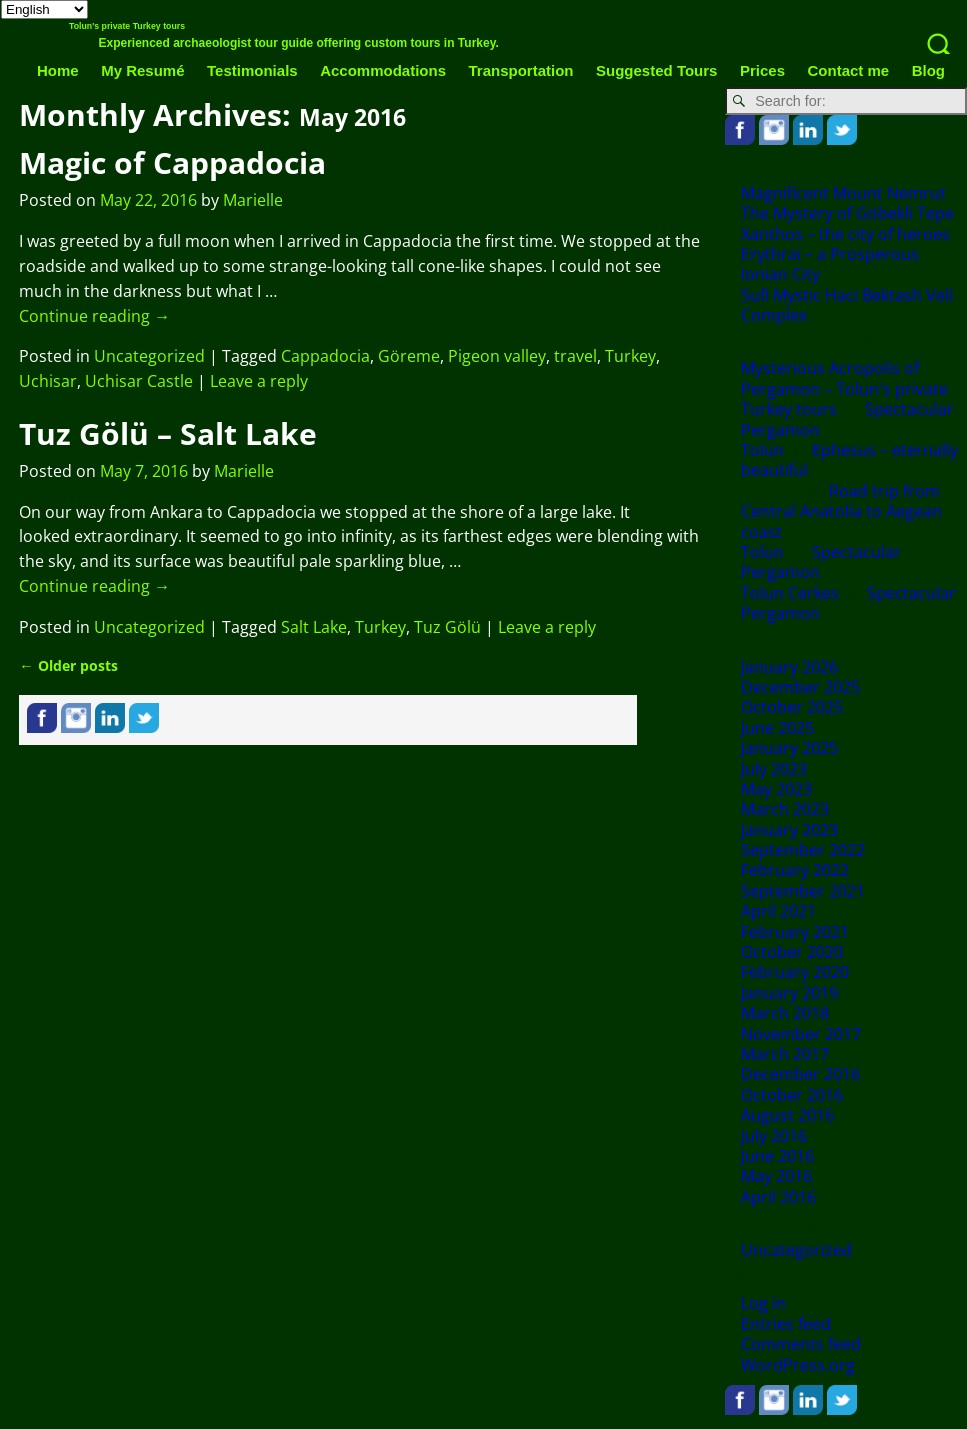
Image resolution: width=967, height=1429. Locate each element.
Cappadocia (325, 356)
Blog (928, 70)
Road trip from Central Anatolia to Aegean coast (841, 511)
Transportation (521, 70)
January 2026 (789, 667)
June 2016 (777, 1156)
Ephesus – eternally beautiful (849, 460)
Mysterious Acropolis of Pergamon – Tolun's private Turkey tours (844, 388)
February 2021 (795, 932)
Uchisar (48, 381)
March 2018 (785, 1013)
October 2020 (792, 952)
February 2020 (795, 972)
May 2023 (776, 789)
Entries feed (786, 1324)
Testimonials (252, 70)
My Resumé (142, 70)
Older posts (68, 665)
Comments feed (801, 1344)
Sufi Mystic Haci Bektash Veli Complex (847, 305)
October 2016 (792, 1095)
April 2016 (778, 1197)
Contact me (848, 70)
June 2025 (777, 728)
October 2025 (792, 707)
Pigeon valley (497, 356)
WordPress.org (798, 1365)
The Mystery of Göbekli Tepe (847, 213)
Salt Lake (314, 627)
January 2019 (789, 993)
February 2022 (795, 870)
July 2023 (774, 769)
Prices (762, 70)
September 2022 (803, 850)
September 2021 (803, 891)
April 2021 (778, 911)
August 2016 (787, 1115)
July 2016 (774, 1136)
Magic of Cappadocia (172, 162)
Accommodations (383, 70)
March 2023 (785, 809)
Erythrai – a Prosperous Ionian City (830, 264)
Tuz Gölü (447, 627)
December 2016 (800, 1074)
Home (58, 70)
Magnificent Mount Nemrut (843, 193)
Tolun (762, 450)
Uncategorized (149, 356)
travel (575, 356)
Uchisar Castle (139, 381)
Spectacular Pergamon (821, 562)
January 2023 (789, 830)
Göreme (409, 356)
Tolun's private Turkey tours (127, 26)
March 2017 (785, 1054)
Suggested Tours (656, 70)
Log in (763, 1303)
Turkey (630, 356)
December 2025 (800, 687)
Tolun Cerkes (790, 593)
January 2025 (789, 748)
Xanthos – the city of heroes (845, 234)
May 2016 (776, 1176)
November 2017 (801, 1034)
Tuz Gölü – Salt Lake (168, 433)
